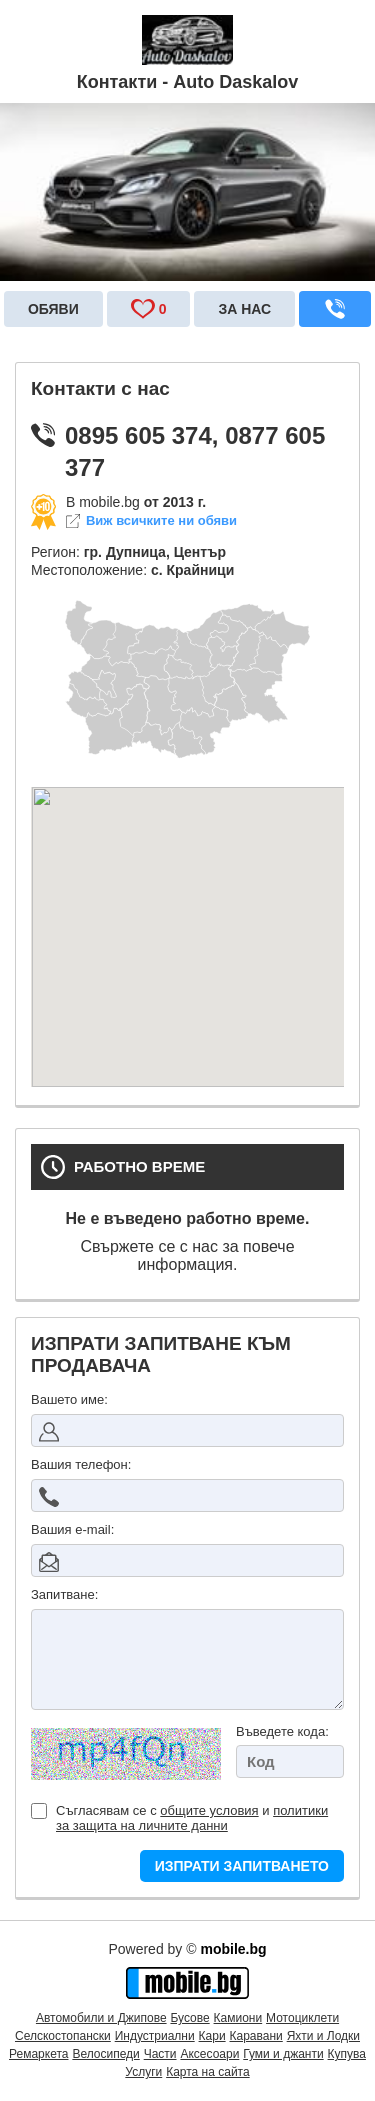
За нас (244, 309)
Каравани (256, 2036)
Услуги (143, 2072)
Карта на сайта (208, 2072)
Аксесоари (209, 2054)
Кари (212, 2036)
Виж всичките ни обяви (161, 521)
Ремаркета (38, 2054)
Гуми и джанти (283, 2054)
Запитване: (64, 1594)
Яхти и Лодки (323, 2036)
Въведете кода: (282, 1731)
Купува (347, 2054)
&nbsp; (187, 937)
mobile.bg (233, 1949)
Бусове (189, 2018)
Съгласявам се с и (179, 1818)
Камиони (238, 2018)
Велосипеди (105, 2054)
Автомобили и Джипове (101, 2018)
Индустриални (155, 2036)
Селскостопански (63, 2036)
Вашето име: (69, 1399)
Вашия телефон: (81, 1464)
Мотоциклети (302, 2018)
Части (160, 2054)
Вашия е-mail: (72, 1529)
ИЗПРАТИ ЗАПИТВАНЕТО (242, 1866)
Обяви (53, 309)
